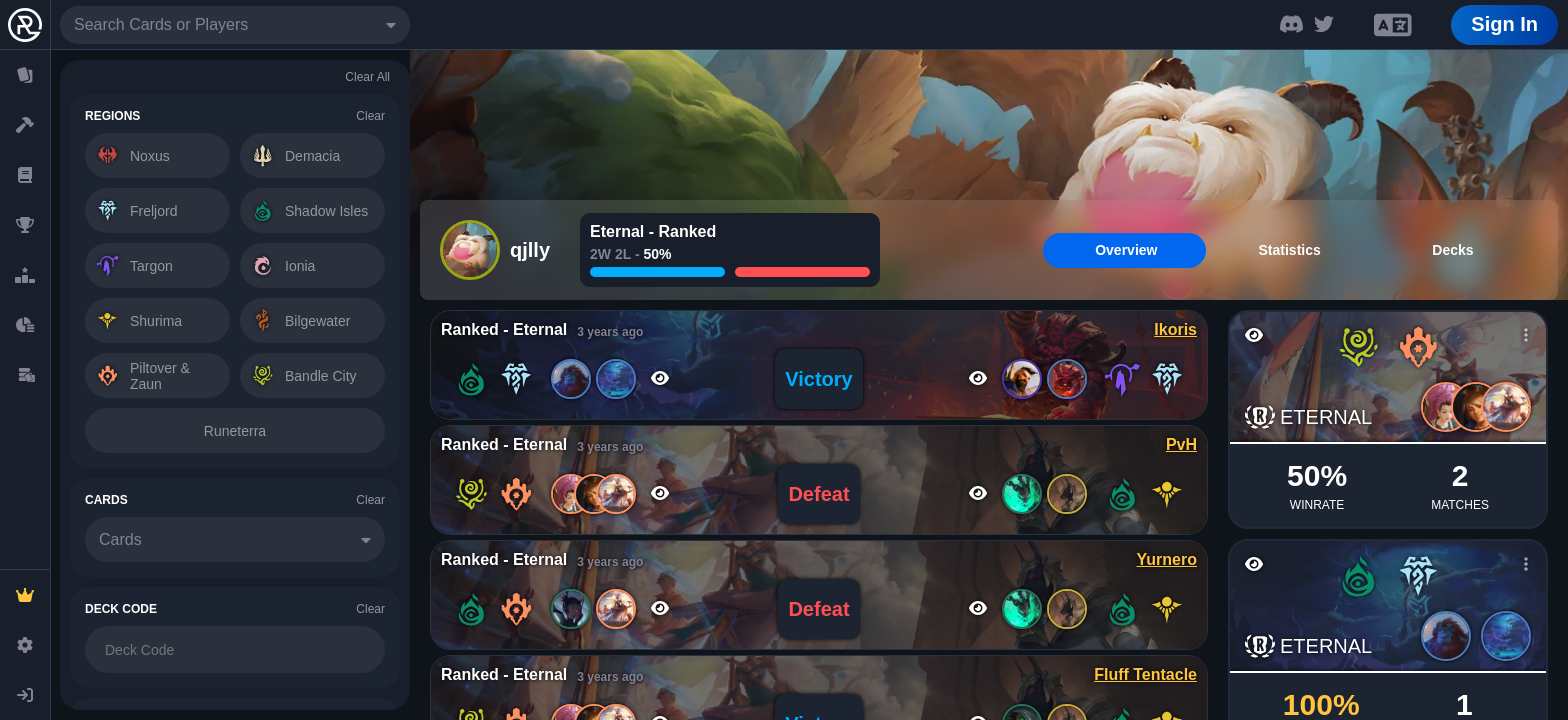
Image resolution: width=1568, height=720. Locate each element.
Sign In (1504, 24)
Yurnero (1167, 559)
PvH (1181, 444)
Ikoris (1175, 329)
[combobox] (235, 25)
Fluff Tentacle (1145, 674)
